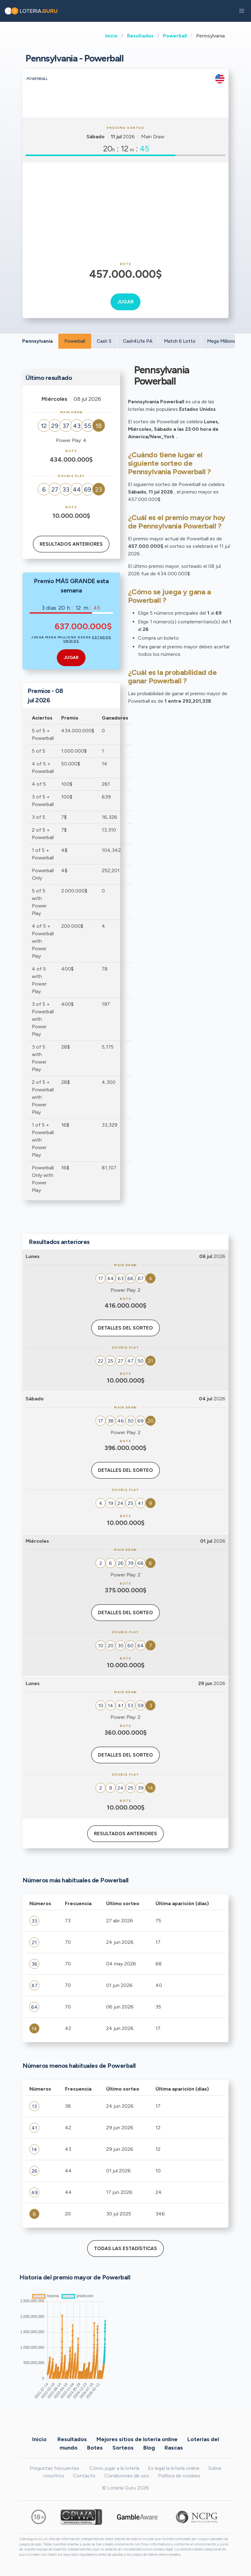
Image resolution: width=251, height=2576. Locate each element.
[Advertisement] (125, 212)
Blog (149, 2447)
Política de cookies (179, 2476)
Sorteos (123, 2447)
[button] (241, 11)
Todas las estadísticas (125, 2248)
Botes (95, 2447)
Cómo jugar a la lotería (114, 2468)
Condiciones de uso (126, 2476)
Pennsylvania (37, 341)
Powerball (175, 36)
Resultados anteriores (71, 544)
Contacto (84, 2476)
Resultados (140, 36)
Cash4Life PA (137, 341)
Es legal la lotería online (173, 2468)
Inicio (111, 36)
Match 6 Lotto (179, 341)
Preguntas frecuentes (54, 2468)
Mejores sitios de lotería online (137, 2439)
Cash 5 (104, 341)
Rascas (174, 2447)
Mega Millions (221, 341)
